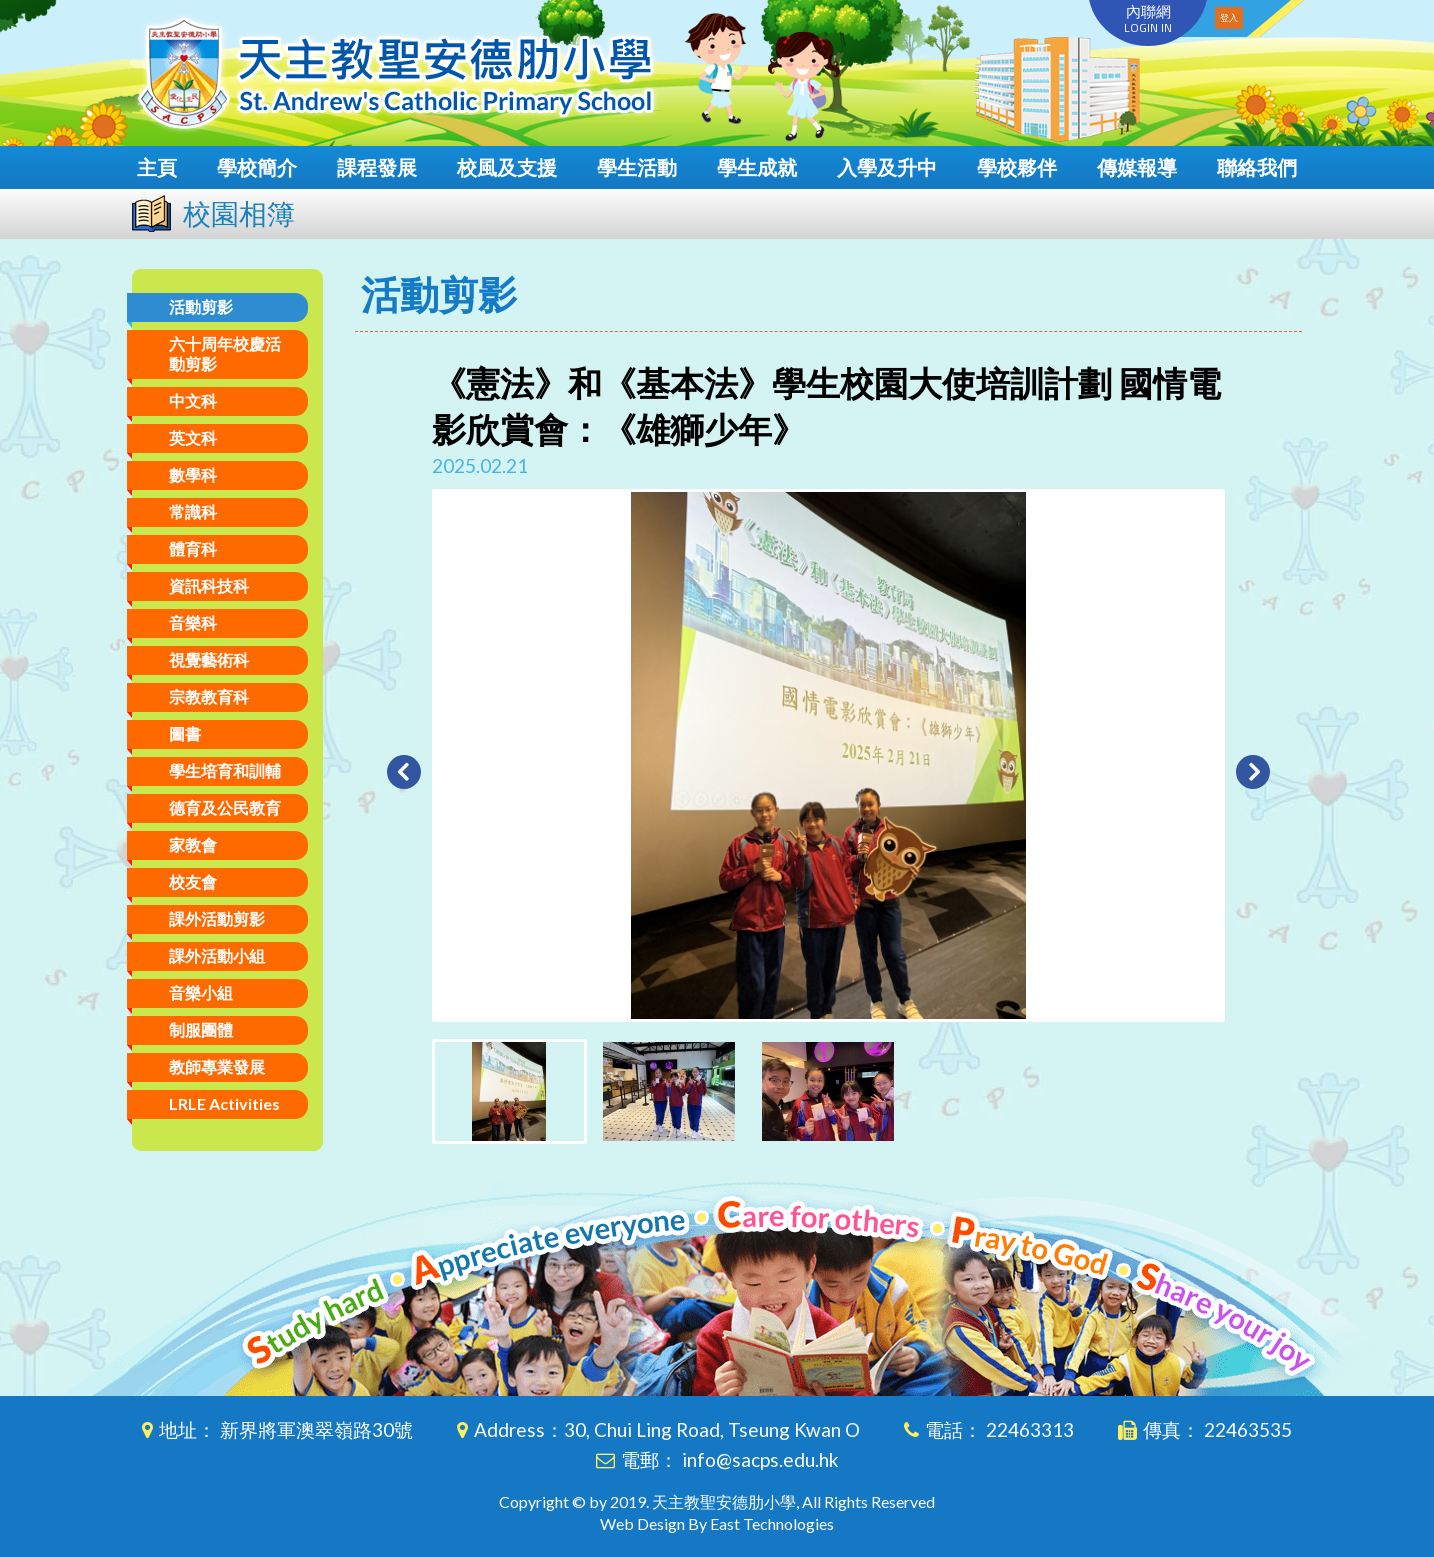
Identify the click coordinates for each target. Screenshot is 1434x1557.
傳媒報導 (1137, 167)
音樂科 (193, 622)
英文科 (193, 437)
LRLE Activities (224, 1103)
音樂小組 (201, 992)
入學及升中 (887, 167)
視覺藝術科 (209, 659)
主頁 (157, 167)
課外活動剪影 (217, 918)
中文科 (193, 400)
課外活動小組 (217, 955)
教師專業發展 (217, 1066)
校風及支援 (507, 167)
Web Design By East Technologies (717, 1523)
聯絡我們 (1257, 167)
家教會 (193, 844)
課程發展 (377, 167)
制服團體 (201, 1029)
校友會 (193, 881)
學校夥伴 (1017, 167)
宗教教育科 (209, 696)
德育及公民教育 (225, 807)
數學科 (193, 474)
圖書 (185, 733)
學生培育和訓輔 (225, 770)
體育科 (193, 548)
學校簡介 (257, 167)
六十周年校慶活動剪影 (225, 353)
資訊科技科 (209, 585)
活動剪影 (201, 306)
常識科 (193, 511)
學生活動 (637, 167)
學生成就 (757, 167)
